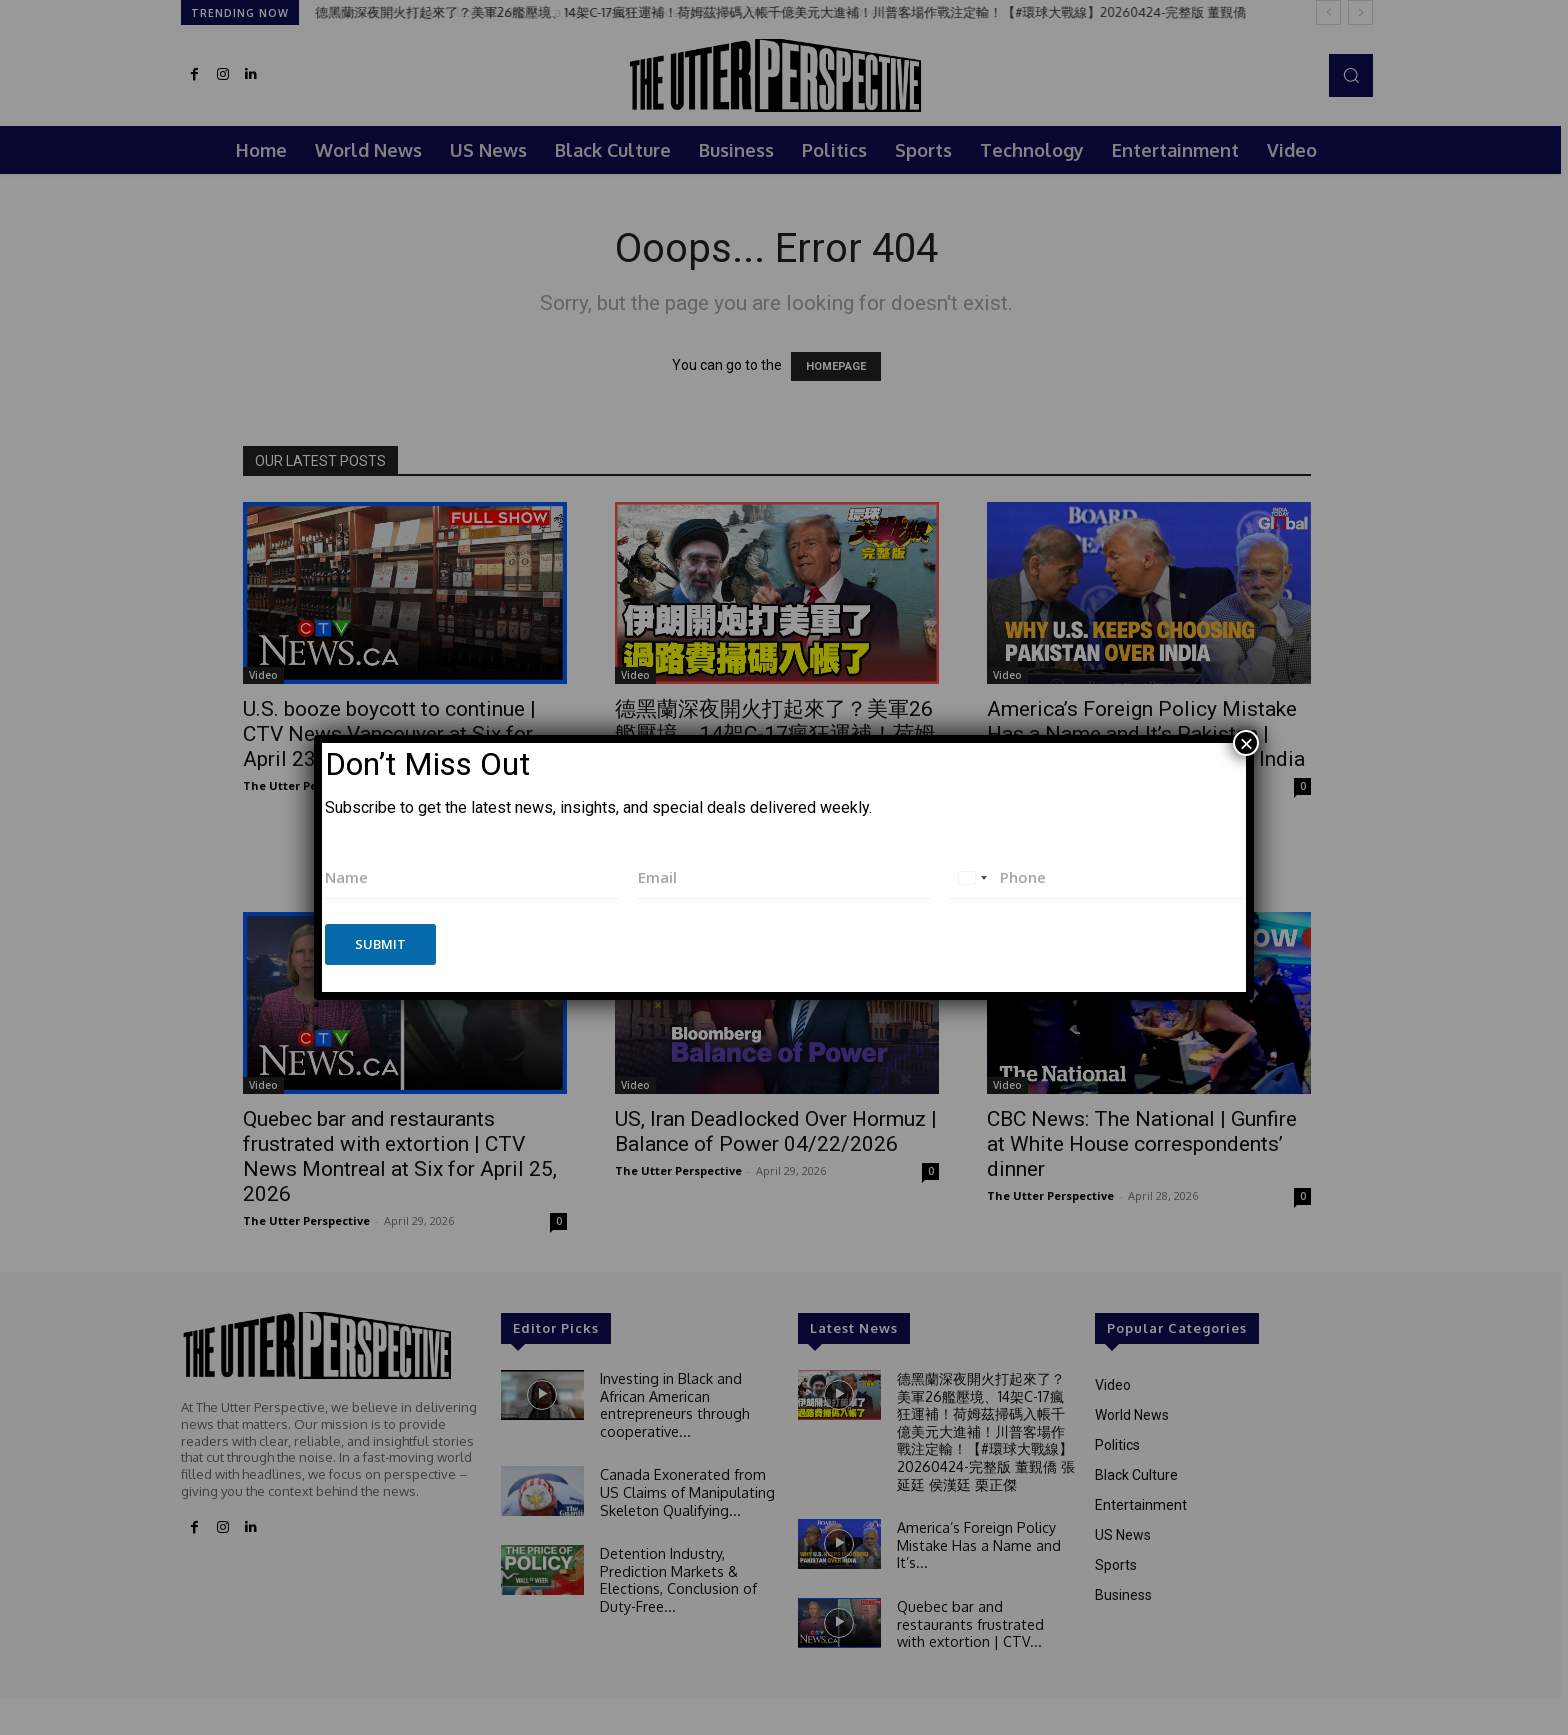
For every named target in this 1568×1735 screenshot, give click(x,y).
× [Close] (1246, 743)
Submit (380, 944)
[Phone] (1096, 877)
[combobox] (972, 877)
